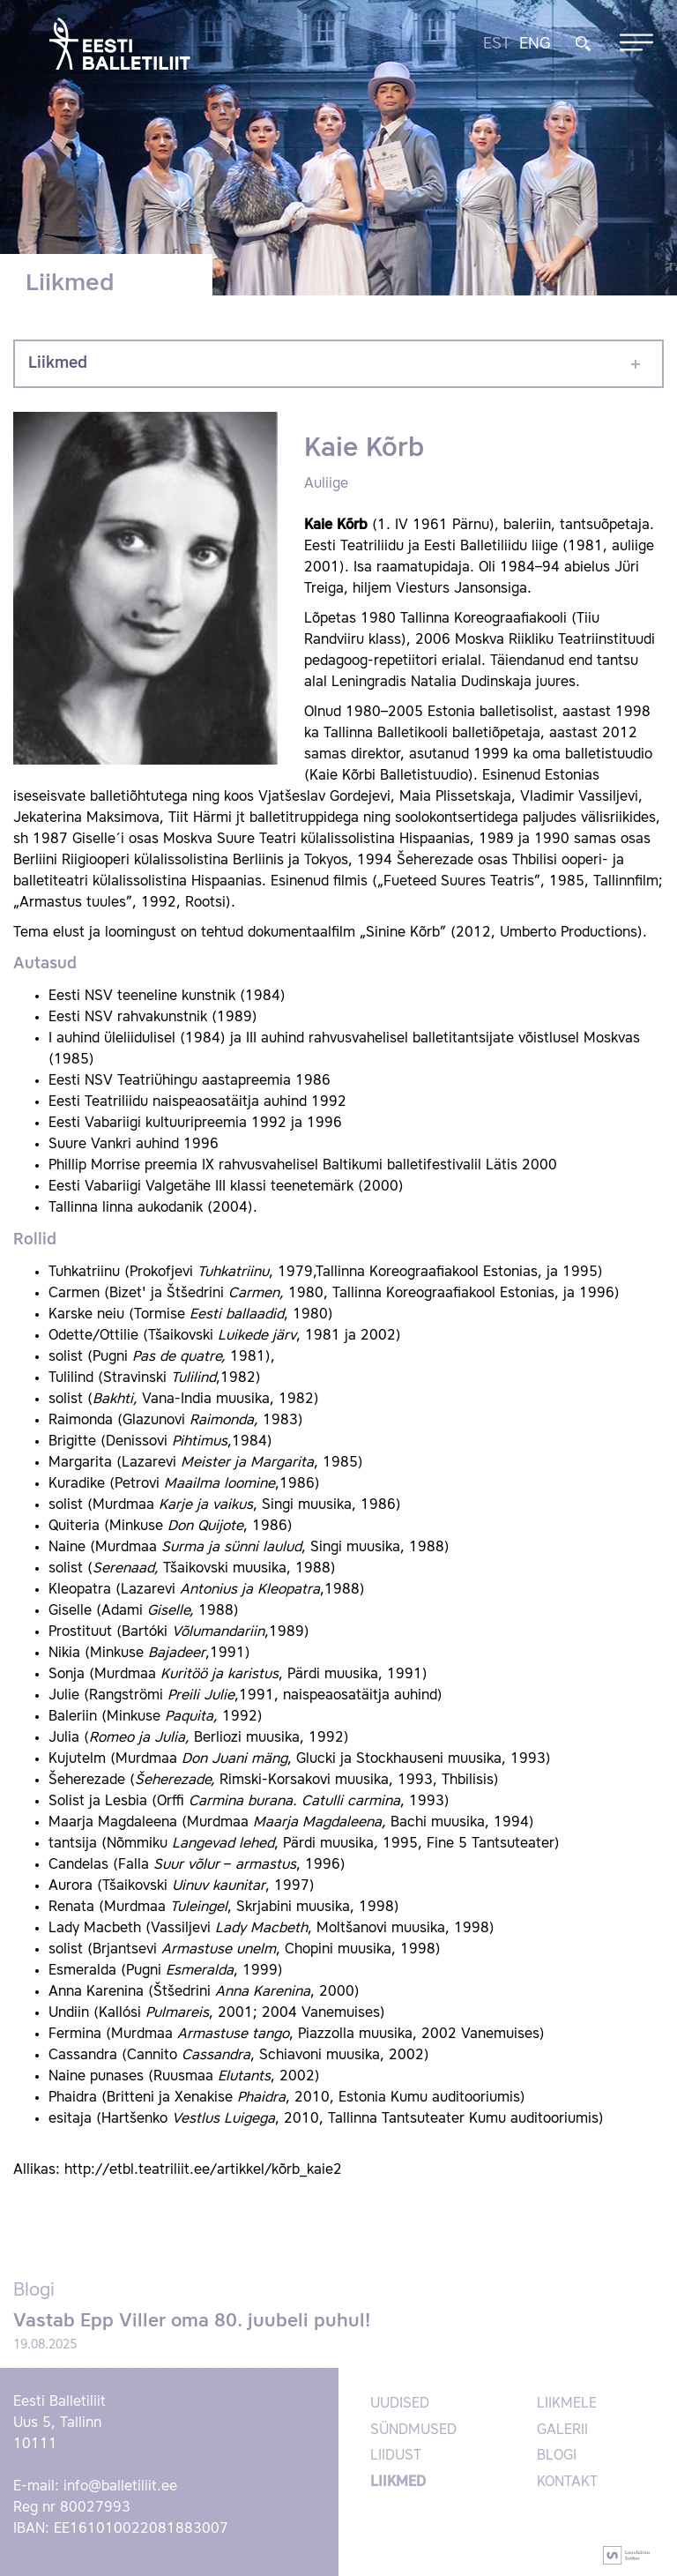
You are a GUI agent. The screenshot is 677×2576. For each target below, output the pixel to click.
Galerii (562, 2430)
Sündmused (413, 2430)
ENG (535, 44)
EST (496, 44)
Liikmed (57, 363)
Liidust (395, 2456)
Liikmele (567, 2404)
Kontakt (567, 2482)
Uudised (399, 2404)
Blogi (557, 2456)
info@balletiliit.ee (120, 2487)
